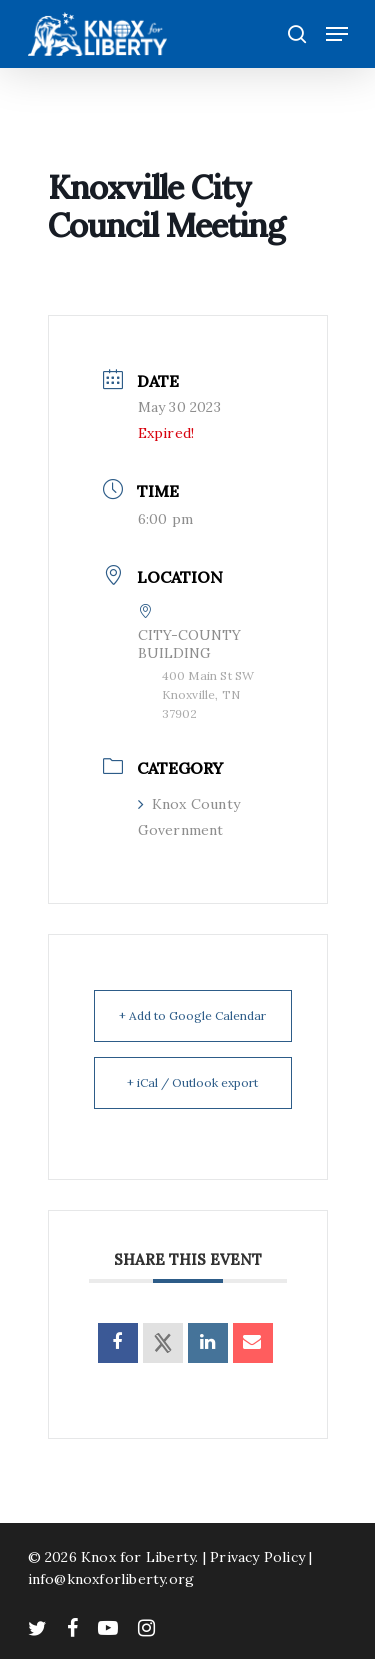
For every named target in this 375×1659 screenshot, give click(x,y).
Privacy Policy (257, 1557)
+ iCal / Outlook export (192, 1082)
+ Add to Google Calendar (192, 1015)
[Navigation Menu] (337, 34)
